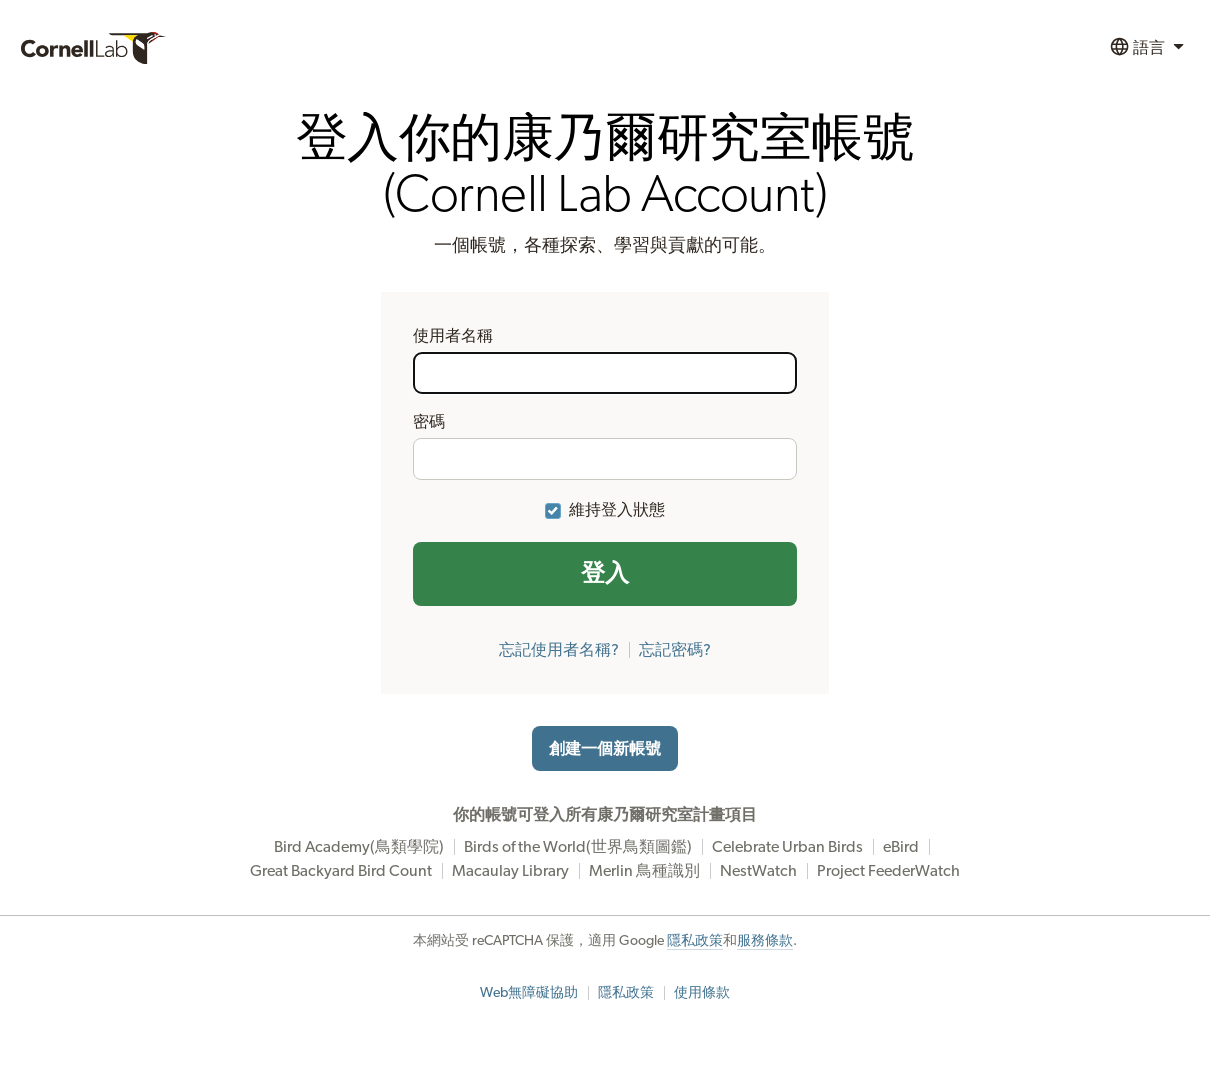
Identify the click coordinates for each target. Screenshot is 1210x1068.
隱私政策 (695, 941)
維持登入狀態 (617, 510)
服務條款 (765, 941)
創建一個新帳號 (605, 749)
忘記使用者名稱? (559, 650)
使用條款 (702, 993)
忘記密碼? (675, 650)
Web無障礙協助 (529, 993)
